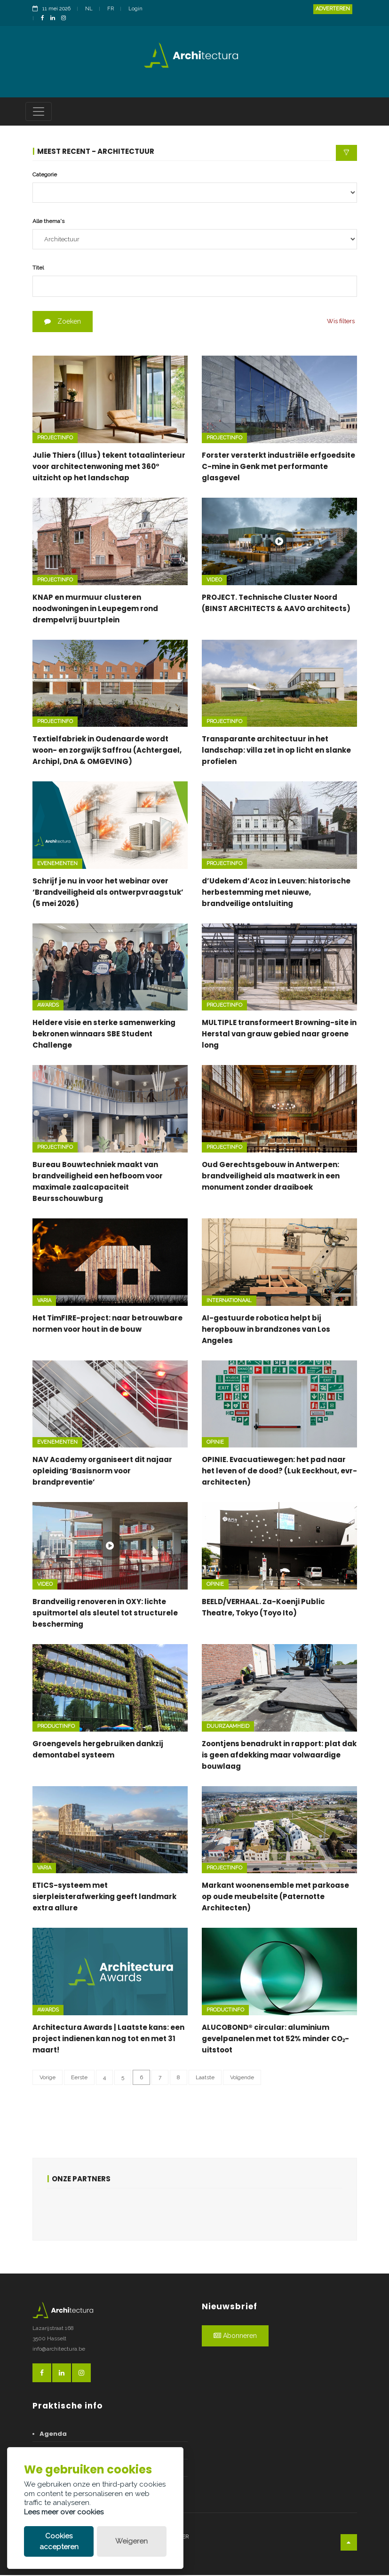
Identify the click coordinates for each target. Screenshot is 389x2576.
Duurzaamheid (227, 1727)
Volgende (242, 2078)
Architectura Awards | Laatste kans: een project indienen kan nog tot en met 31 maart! (108, 2039)
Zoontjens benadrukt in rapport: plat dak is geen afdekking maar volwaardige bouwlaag (279, 1756)
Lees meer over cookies (63, 2512)
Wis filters (341, 322)
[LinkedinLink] (55, 19)
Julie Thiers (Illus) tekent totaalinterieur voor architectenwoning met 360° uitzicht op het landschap (108, 467)
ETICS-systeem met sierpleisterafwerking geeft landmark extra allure (104, 1898)
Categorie (44, 175)
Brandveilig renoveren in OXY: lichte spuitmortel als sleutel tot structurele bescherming (105, 1614)
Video (214, 581)
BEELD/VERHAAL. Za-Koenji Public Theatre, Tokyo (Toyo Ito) (263, 1608)
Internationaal (229, 1301)
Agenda (53, 2435)
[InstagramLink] (66, 19)
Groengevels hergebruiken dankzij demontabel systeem (97, 1750)
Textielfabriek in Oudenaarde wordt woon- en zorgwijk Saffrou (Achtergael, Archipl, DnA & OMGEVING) (107, 751)
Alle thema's (48, 222)
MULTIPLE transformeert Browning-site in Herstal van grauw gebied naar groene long (279, 1035)
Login (135, 9)
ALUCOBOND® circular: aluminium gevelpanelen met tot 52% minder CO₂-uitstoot (275, 2039)
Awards (48, 1006)
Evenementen (57, 864)
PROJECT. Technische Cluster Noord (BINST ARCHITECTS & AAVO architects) (276, 603)
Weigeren (131, 2541)
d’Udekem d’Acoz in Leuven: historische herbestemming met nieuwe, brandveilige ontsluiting (276, 893)
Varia (44, 1301)
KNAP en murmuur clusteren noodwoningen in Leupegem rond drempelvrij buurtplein (95, 609)
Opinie (215, 1443)
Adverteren (333, 9)
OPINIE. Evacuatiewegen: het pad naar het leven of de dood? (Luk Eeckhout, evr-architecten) (279, 1472)
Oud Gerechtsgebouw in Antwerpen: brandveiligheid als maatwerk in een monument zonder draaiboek (271, 1177)
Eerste (79, 2078)
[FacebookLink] (45, 19)
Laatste (205, 2078)
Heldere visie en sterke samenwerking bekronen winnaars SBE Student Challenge (103, 1035)
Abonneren (235, 2337)
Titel (38, 268)
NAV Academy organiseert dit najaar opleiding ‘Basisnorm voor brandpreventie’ (102, 1472)
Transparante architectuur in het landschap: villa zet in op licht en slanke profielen (276, 751)
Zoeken (62, 322)
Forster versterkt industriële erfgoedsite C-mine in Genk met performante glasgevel (278, 467)
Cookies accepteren (59, 2541)
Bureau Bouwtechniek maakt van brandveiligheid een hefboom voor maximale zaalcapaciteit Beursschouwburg (97, 1183)
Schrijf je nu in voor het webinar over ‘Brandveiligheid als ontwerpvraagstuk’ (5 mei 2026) (107, 893)
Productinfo (56, 1727)
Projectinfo (55, 439)
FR (110, 9)
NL (89, 9)
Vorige (48, 2078)
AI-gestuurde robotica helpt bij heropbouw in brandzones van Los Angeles (266, 1330)
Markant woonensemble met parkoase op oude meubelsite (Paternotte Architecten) (275, 1898)
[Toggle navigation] (38, 112)
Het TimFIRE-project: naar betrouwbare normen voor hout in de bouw (107, 1324)
